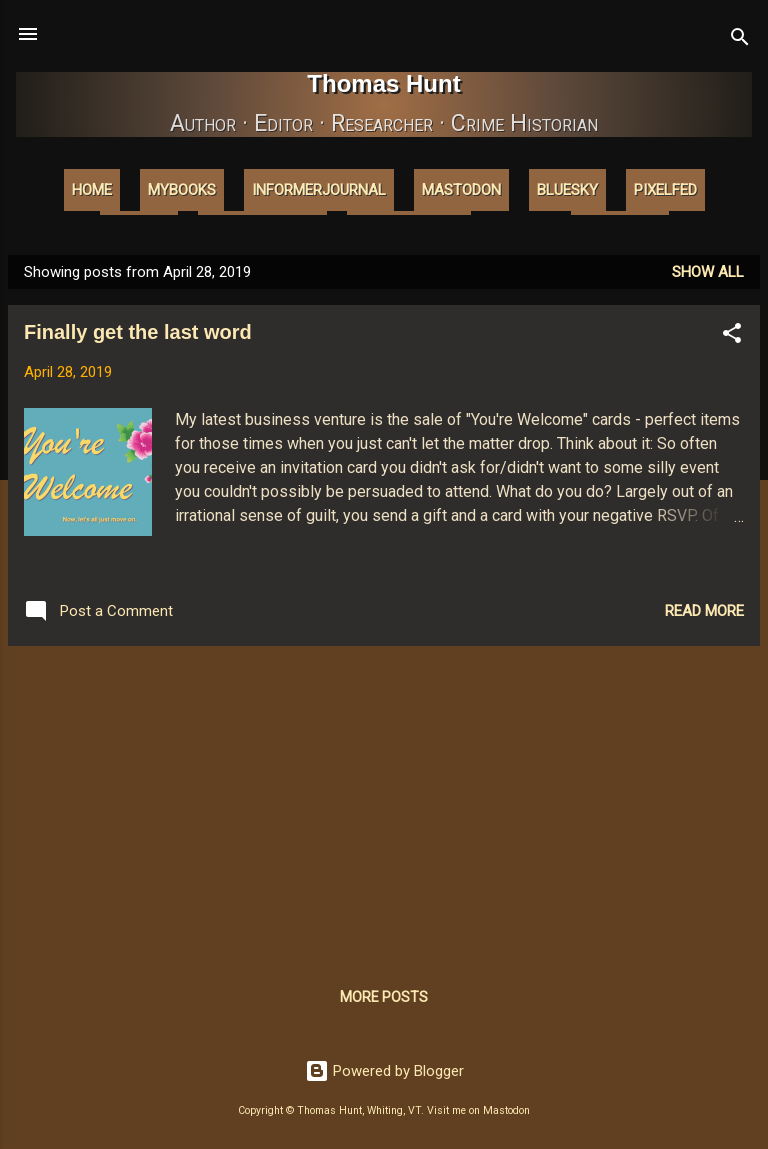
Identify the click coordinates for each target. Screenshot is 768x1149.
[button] (732, 336)
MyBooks (182, 190)
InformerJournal (319, 190)
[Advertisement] (384, 802)
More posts (384, 997)
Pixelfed (665, 190)
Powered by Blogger (384, 1071)
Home (92, 190)
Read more (704, 611)
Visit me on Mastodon (478, 1110)
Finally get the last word (138, 332)
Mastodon (461, 190)
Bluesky (567, 190)
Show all (708, 272)
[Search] (740, 40)
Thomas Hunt (383, 83)
